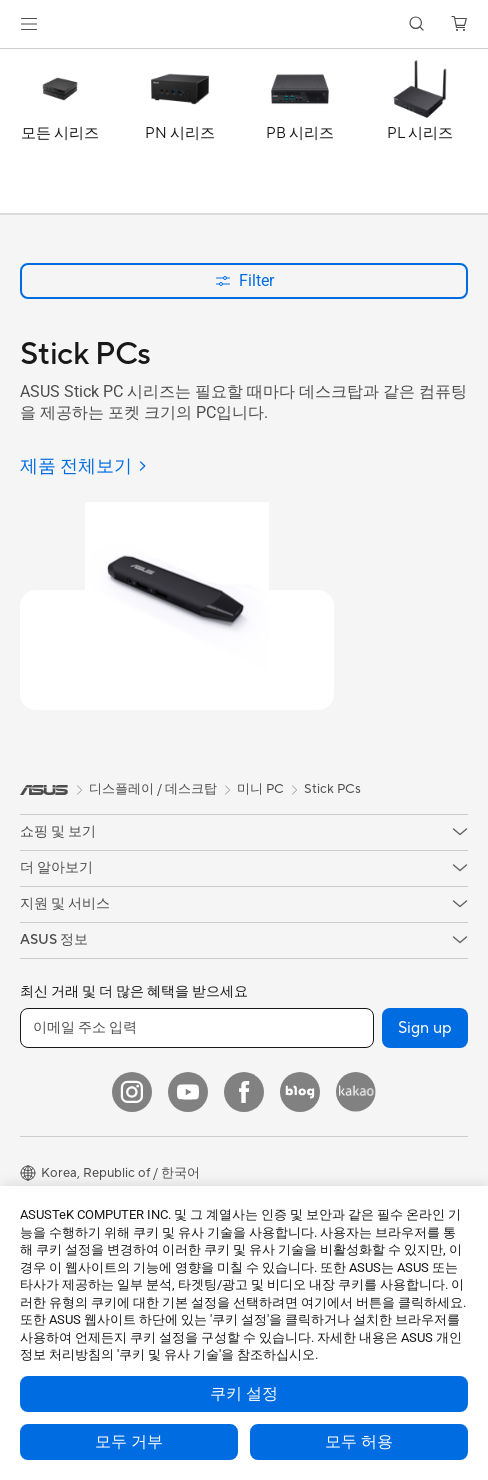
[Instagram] (132, 1092)
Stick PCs (332, 789)
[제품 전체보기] (84, 467)
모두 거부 (129, 1442)
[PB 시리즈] (300, 136)
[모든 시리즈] (60, 136)
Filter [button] (244, 280)
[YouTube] (188, 1092)
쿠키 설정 (244, 1394)
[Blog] (300, 1092)
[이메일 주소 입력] (197, 1028)
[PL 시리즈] (420, 136)
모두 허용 (359, 1442)
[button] (29, 24)
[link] (244, 24)
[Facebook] (244, 1092)
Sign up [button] (425, 1028)
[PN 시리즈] (180, 136)
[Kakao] (356, 1092)
